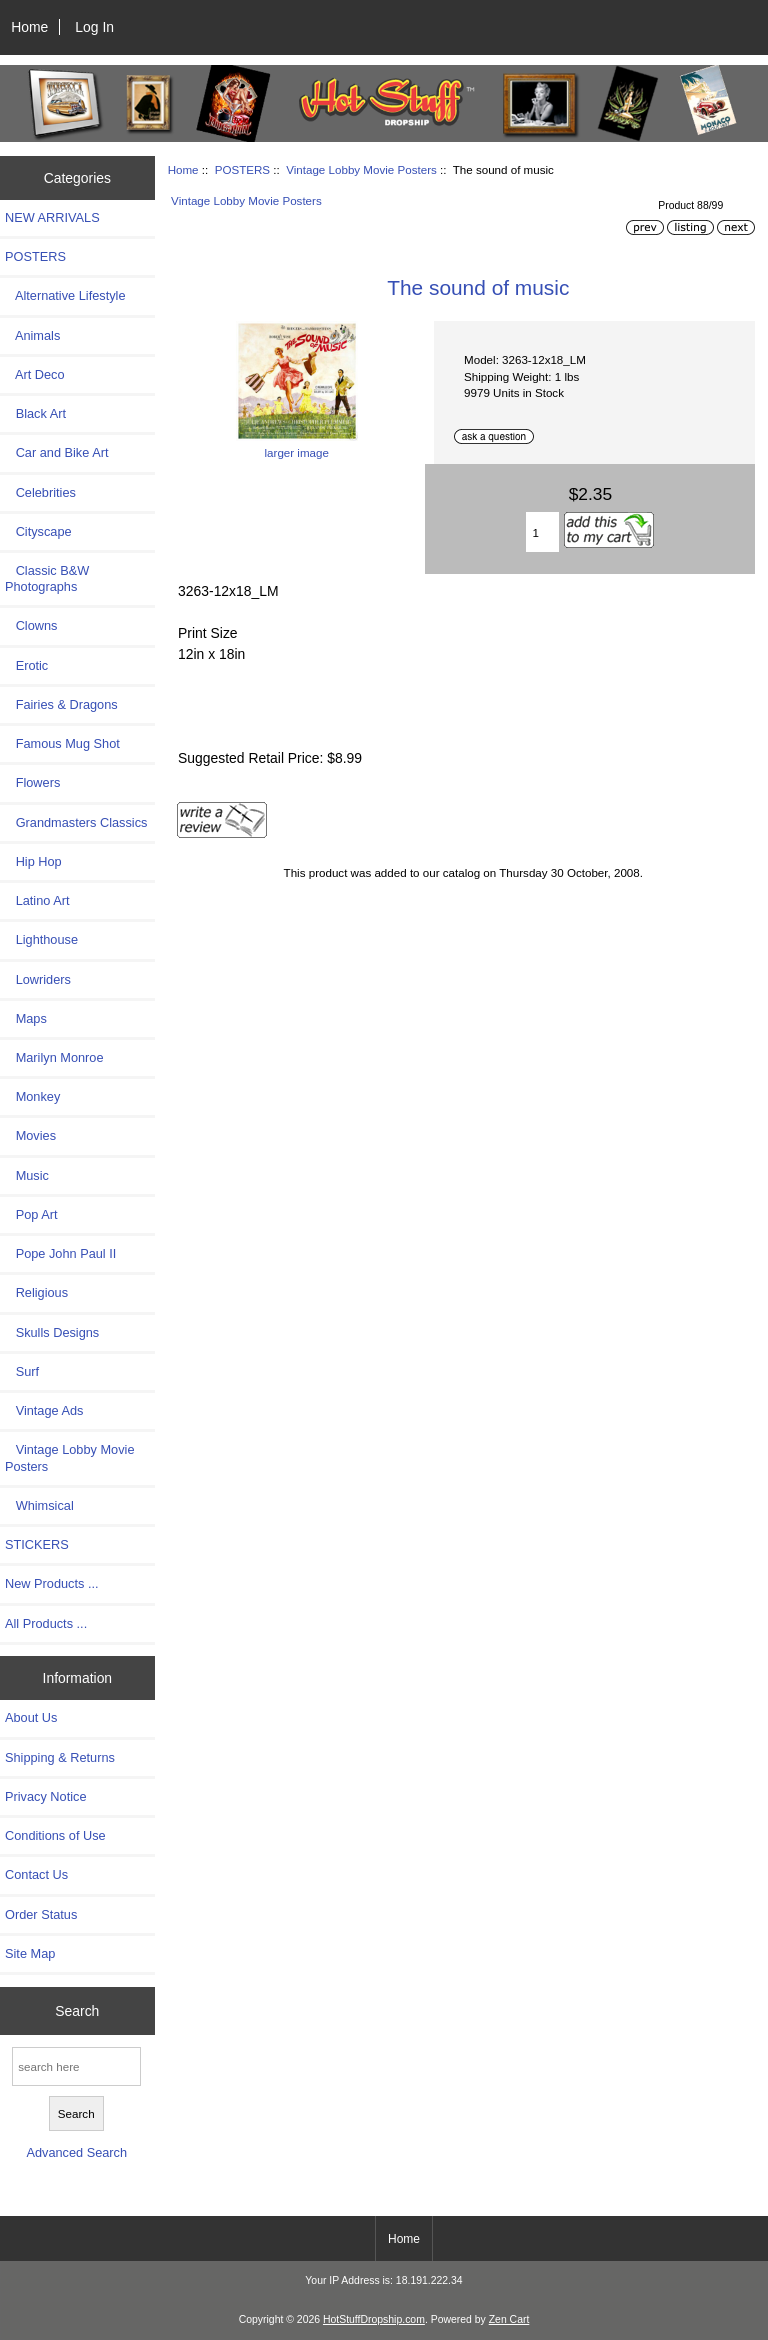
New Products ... (52, 1583)
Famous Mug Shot (62, 743)
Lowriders (38, 979)
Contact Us (36, 1874)
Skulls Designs (52, 1332)
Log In (94, 27)
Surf (22, 1371)
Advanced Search (76, 2152)
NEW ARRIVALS (52, 217)
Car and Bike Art (56, 452)
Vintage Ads (44, 1410)
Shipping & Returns (60, 1757)
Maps (26, 1018)
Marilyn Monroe (54, 1057)
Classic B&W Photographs (47, 578)
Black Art (35, 413)
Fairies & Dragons (61, 704)
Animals (32, 335)
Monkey (32, 1096)
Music (27, 1175)
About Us (31, 1717)
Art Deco (35, 374)
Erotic (26, 665)
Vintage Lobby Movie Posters (361, 169)
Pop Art (31, 1214)
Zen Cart (509, 2319)
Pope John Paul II (60, 1253)
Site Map (30, 1953)
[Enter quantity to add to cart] (543, 532)
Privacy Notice (45, 1796)
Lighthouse (41, 939)
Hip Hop (33, 861)
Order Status (41, 1914)
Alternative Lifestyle (65, 295)
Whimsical (39, 1505)
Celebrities (40, 492)
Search (77, 2011)
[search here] (76, 2066)
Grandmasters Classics (76, 822)
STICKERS (37, 1544)
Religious (36, 1292)
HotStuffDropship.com (374, 2319)
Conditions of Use (55, 1835)
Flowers (32, 782)
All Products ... (46, 1623)
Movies (30, 1135)
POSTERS (242, 169)
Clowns (31, 625)
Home (29, 27)
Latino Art (37, 900)
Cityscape (38, 531)
